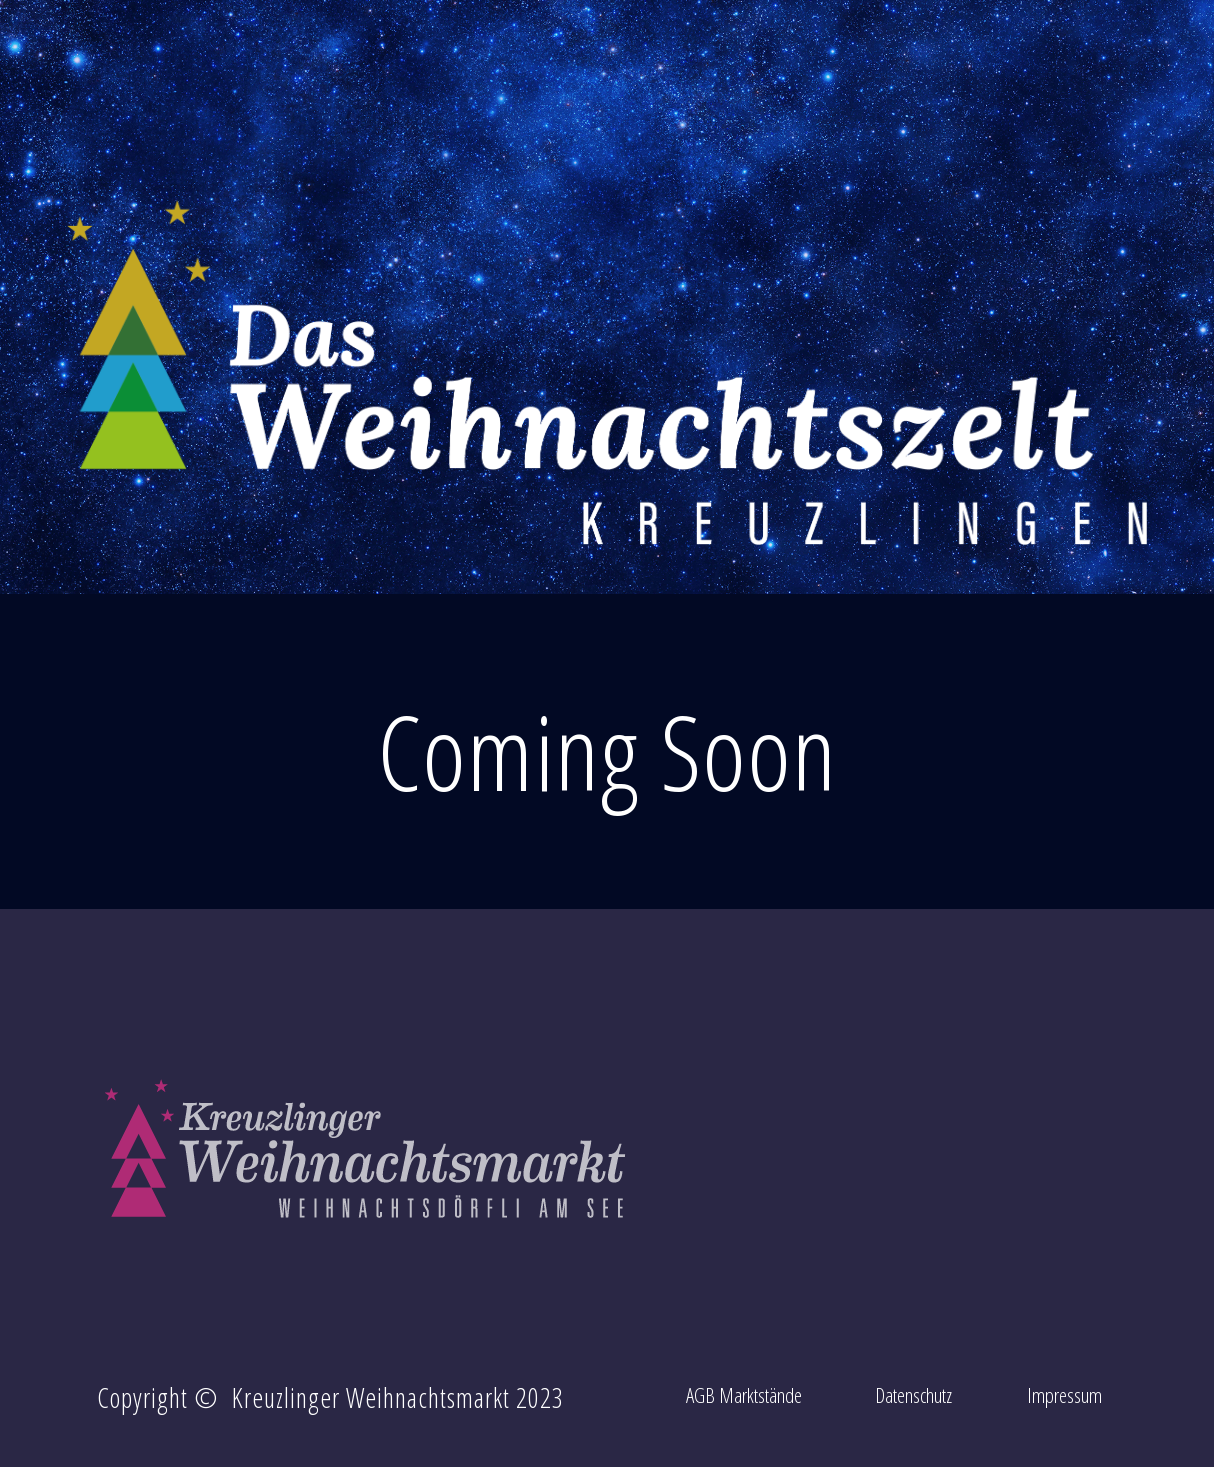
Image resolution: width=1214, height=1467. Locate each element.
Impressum (1064, 1395)
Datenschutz (913, 1395)
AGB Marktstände (744, 1395)
